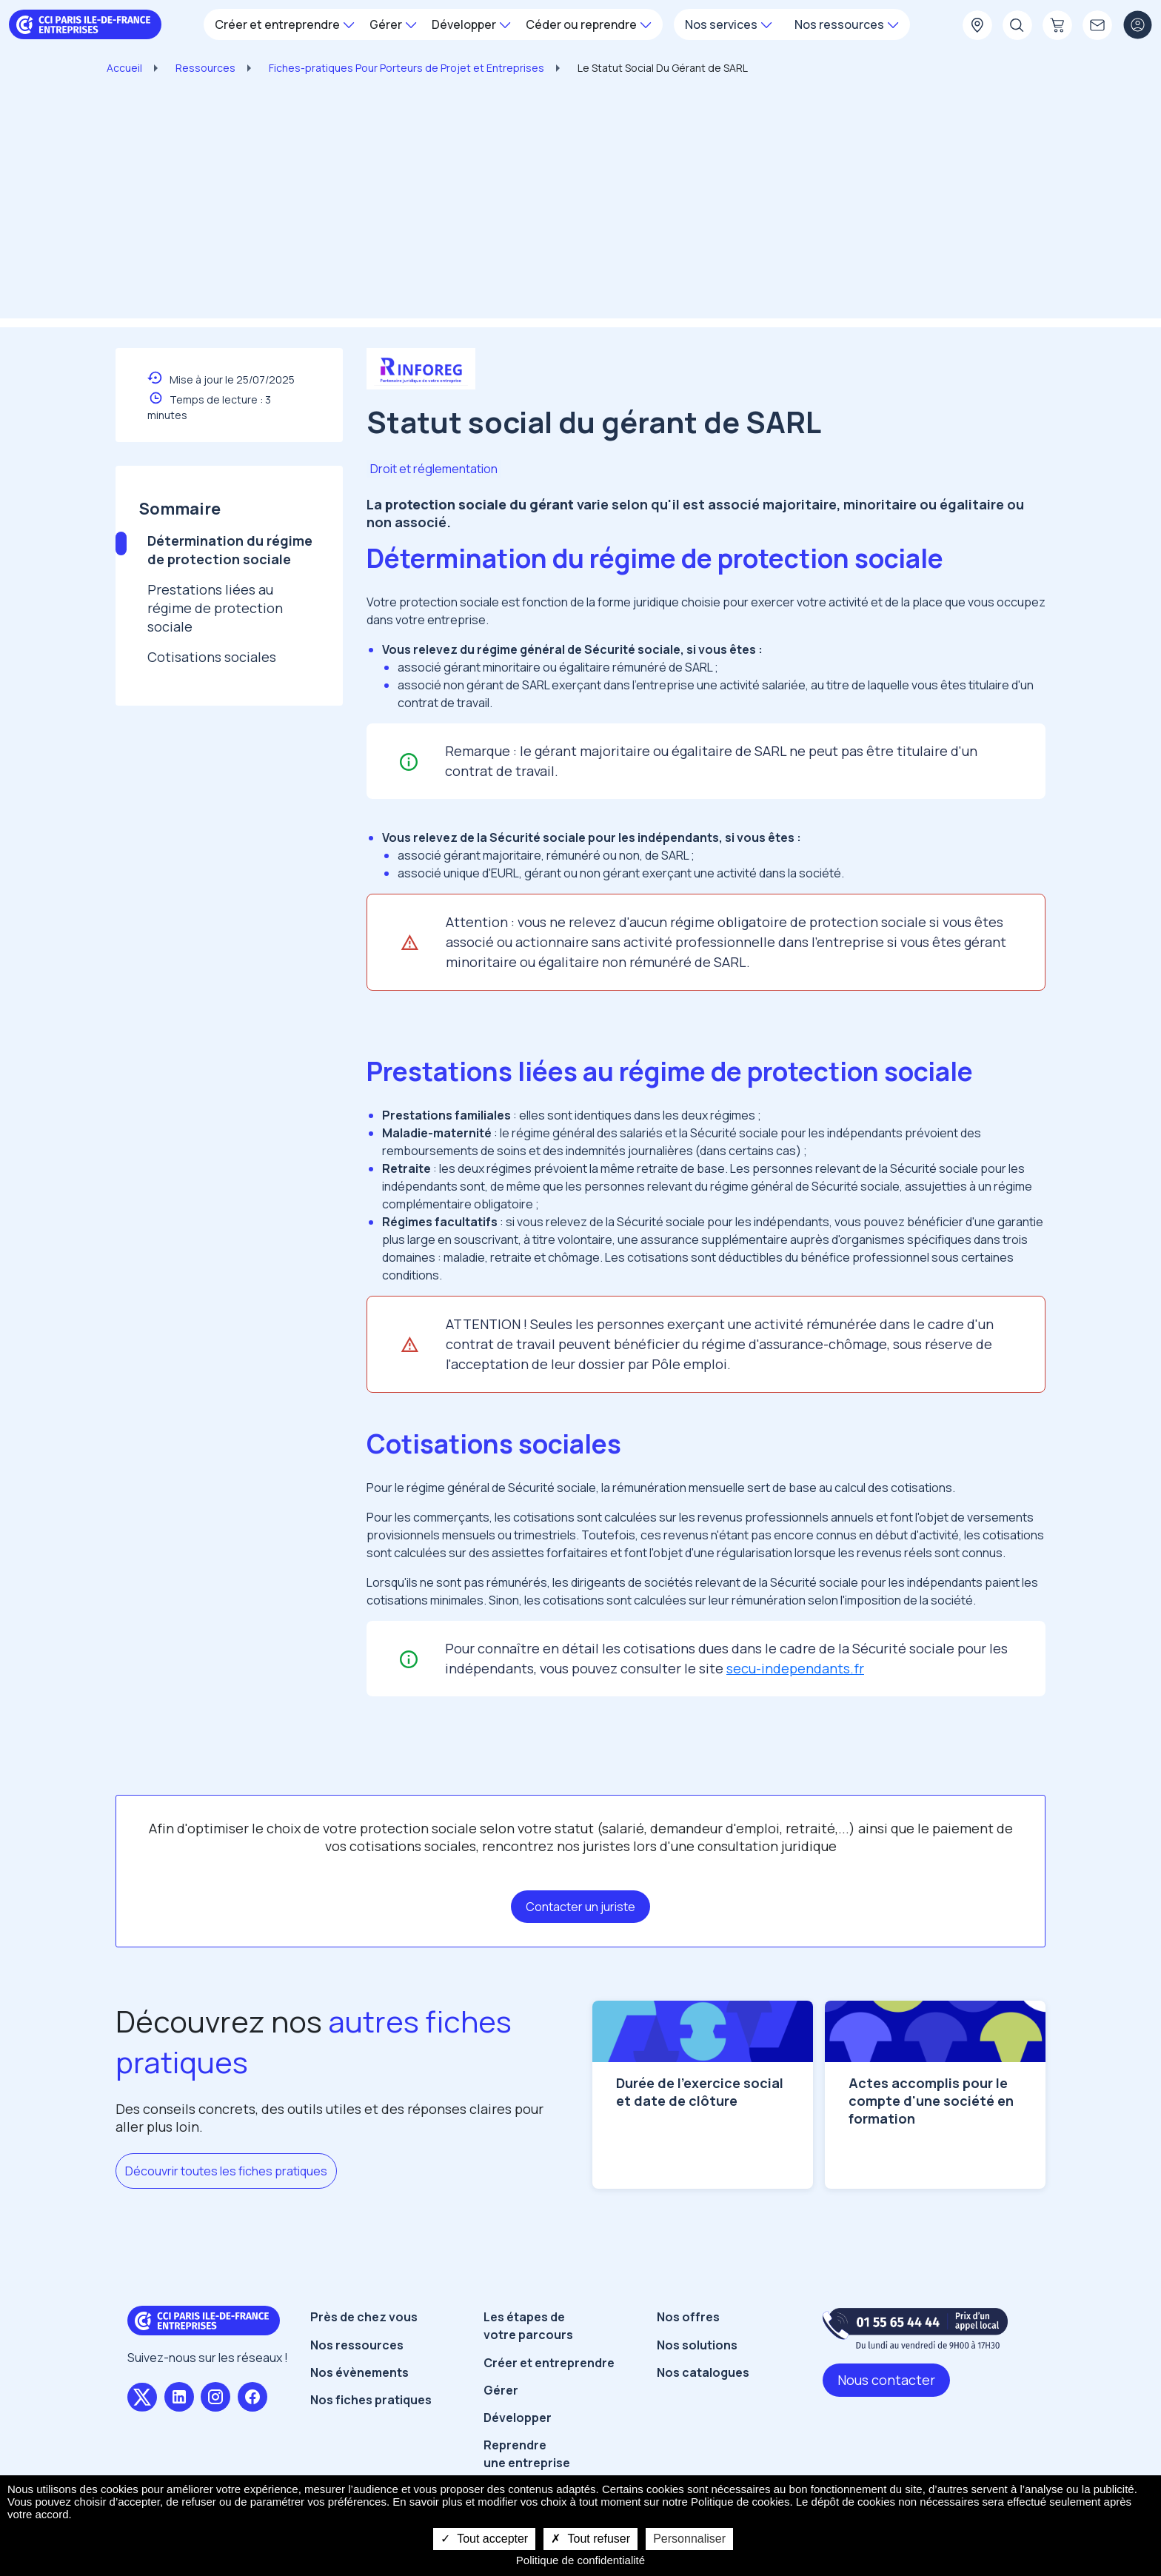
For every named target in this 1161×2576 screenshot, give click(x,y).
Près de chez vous (364, 2359)
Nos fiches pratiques (371, 2441)
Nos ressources (357, 2386)
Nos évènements (359, 2414)
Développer (518, 2459)
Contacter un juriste (580, 1906)
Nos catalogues (703, 2414)
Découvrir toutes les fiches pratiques (226, 2171)
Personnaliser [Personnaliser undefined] (689, 2538)
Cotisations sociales (211, 657)
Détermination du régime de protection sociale (229, 550)
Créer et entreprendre (549, 2404)
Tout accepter (484, 2538)
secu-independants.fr (795, 1668)
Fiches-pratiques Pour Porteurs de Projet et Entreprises (406, 68)
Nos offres (688, 2359)
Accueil (124, 68)
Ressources (205, 68)
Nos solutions (697, 2386)
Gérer (501, 2431)
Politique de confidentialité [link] (580, 2560)
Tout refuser (590, 2538)
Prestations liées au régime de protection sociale (215, 608)
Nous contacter (886, 2422)
